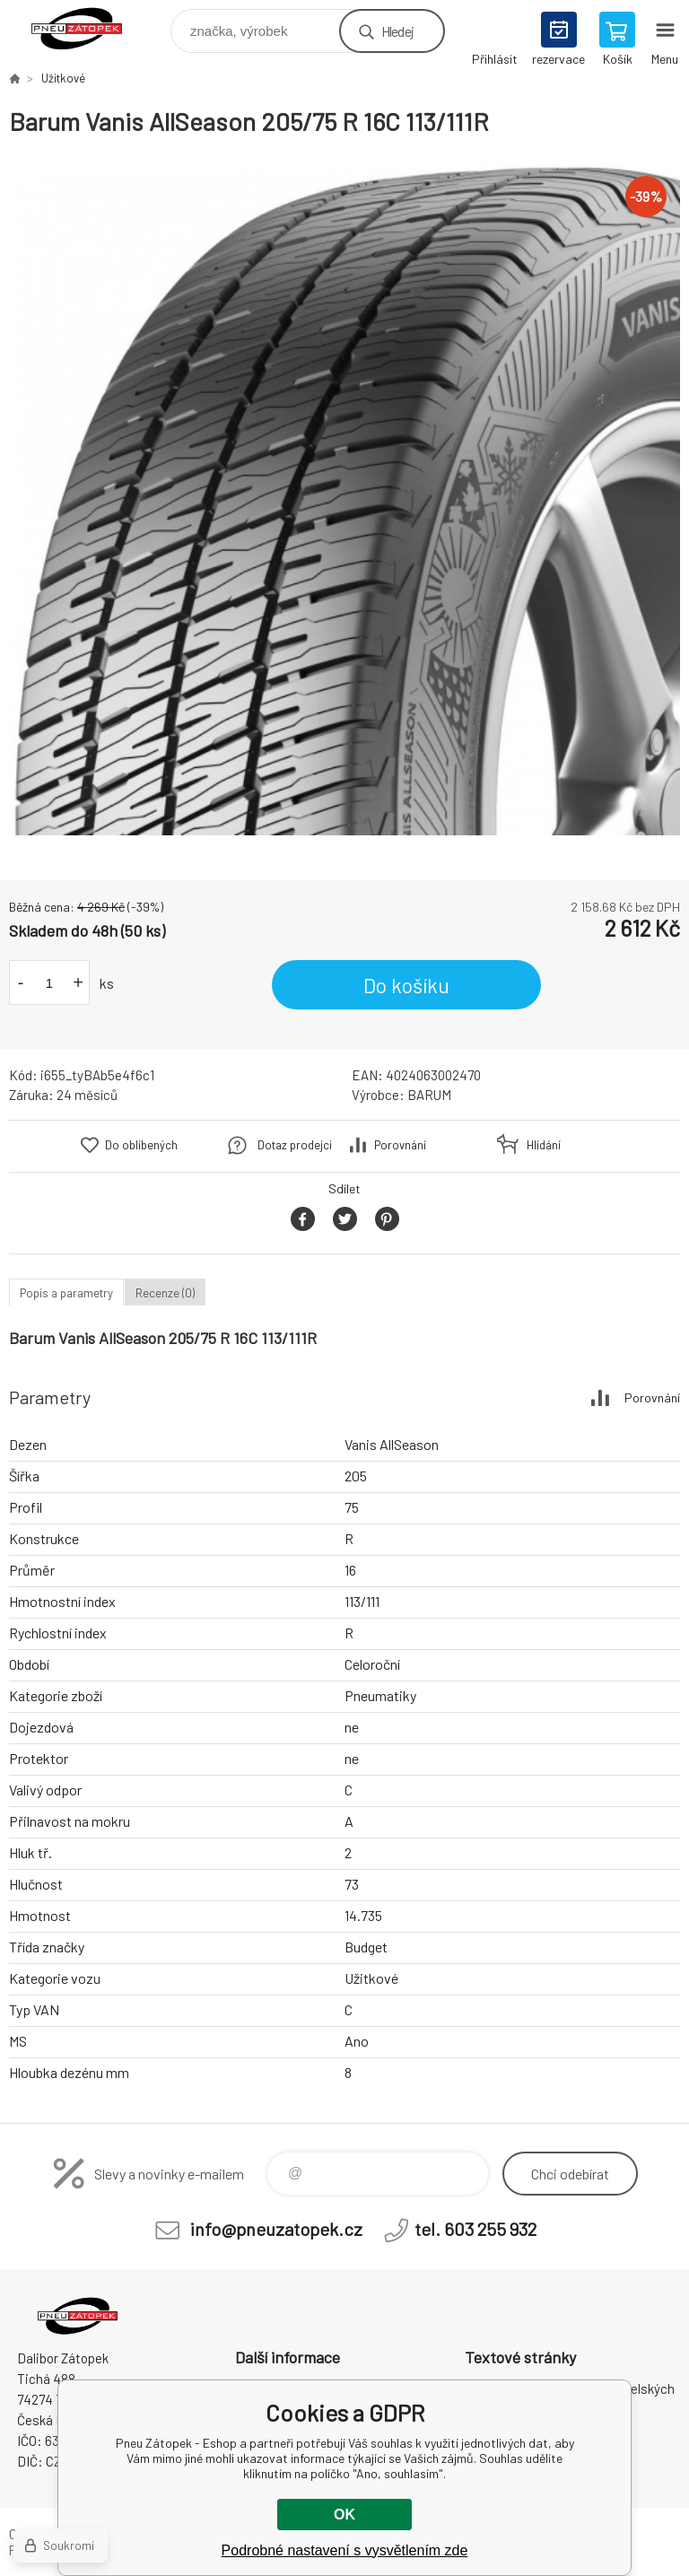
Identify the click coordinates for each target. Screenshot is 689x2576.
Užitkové (63, 78)
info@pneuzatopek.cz (276, 2229)
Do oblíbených (141, 1145)
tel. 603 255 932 (475, 2229)
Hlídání (544, 1145)
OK (344, 2514)
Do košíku (406, 985)
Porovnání (400, 1145)
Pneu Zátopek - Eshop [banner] (88, 26)
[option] (344, 499)
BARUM (429, 1095)
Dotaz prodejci (294, 1145)
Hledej (397, 30)
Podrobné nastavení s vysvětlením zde (345, 2550)
